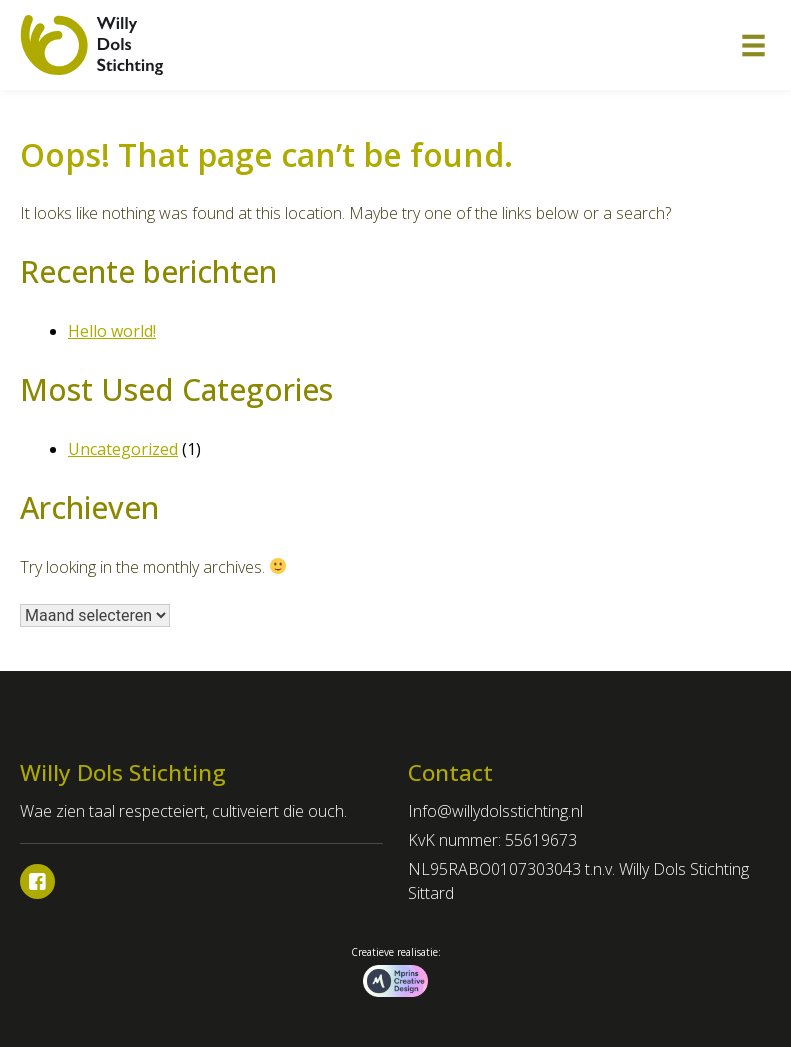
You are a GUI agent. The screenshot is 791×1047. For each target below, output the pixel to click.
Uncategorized (123, 449)
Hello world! (112, 331)
